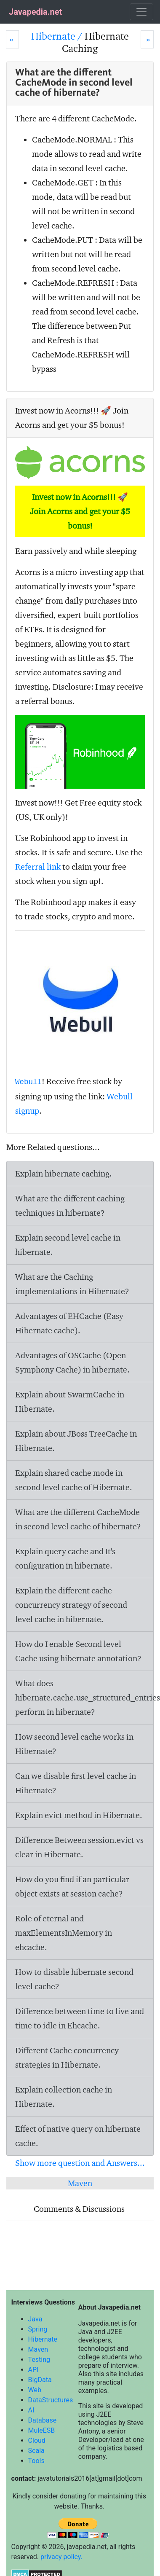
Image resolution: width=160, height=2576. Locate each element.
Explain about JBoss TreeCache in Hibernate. (76, 1441)
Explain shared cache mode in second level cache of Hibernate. (73, 1480)
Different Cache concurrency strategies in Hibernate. (67, 2057)
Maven (80, 2183)
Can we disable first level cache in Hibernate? (75, 1783)
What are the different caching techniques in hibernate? (70, 1205)
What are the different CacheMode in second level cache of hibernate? (78, 1519)
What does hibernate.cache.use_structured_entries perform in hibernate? (84, 1697)
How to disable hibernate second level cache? (74, 1979)
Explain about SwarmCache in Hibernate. (69, 1401)
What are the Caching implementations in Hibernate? (72, 1284)
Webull (28, 1082)
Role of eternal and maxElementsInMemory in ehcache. (63, 1932)
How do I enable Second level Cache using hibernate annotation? (78, 1651)
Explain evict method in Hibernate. (78, 1815)
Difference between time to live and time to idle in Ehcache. (79, 2018)
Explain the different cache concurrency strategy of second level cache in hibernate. (71, 1604)
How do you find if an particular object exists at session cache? (72, 1886)
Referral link (38, 867)
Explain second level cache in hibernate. (67, 1245)
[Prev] (12, 39)
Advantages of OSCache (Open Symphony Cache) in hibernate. (72, 1362)
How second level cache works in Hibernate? (74, 1744)
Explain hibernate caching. (63, 1173)
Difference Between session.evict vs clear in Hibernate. (79, 1847)
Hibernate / (58, 36)
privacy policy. (61, 2557)
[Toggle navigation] (141, 11)
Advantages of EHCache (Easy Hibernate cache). (69, 1323)
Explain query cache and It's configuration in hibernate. (65, 1558)
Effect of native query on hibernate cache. (78, 2136)
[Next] (147, 39)
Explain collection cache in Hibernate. (63, 2096)
